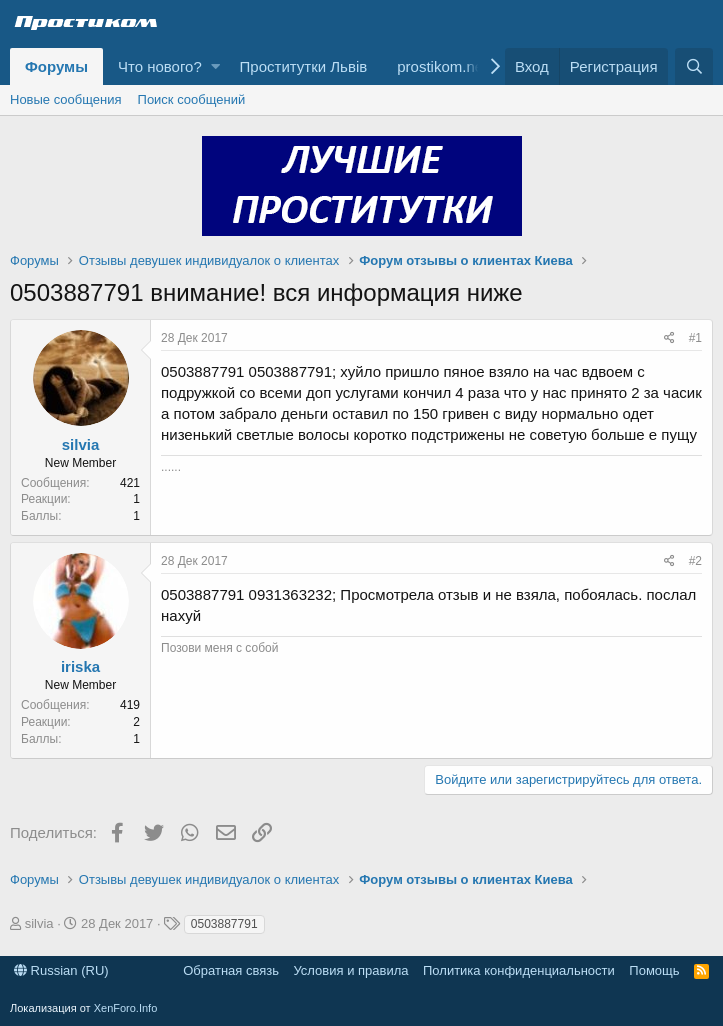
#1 (695, 338)
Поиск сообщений (192, 99)
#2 (695, 561)
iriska (80, 666)
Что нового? (160, 66)
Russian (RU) (61, 970)
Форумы (56, 66)
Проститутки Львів (304, 66)
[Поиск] (694, 66)
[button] (215, 66)
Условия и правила (350, 970)
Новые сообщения (66, 99)
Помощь (654, 970)
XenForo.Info (126, 1008)
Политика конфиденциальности (519, 970)
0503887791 (224, 924)
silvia (81, 444)
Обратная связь (231, 970)
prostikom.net (442, 66)
